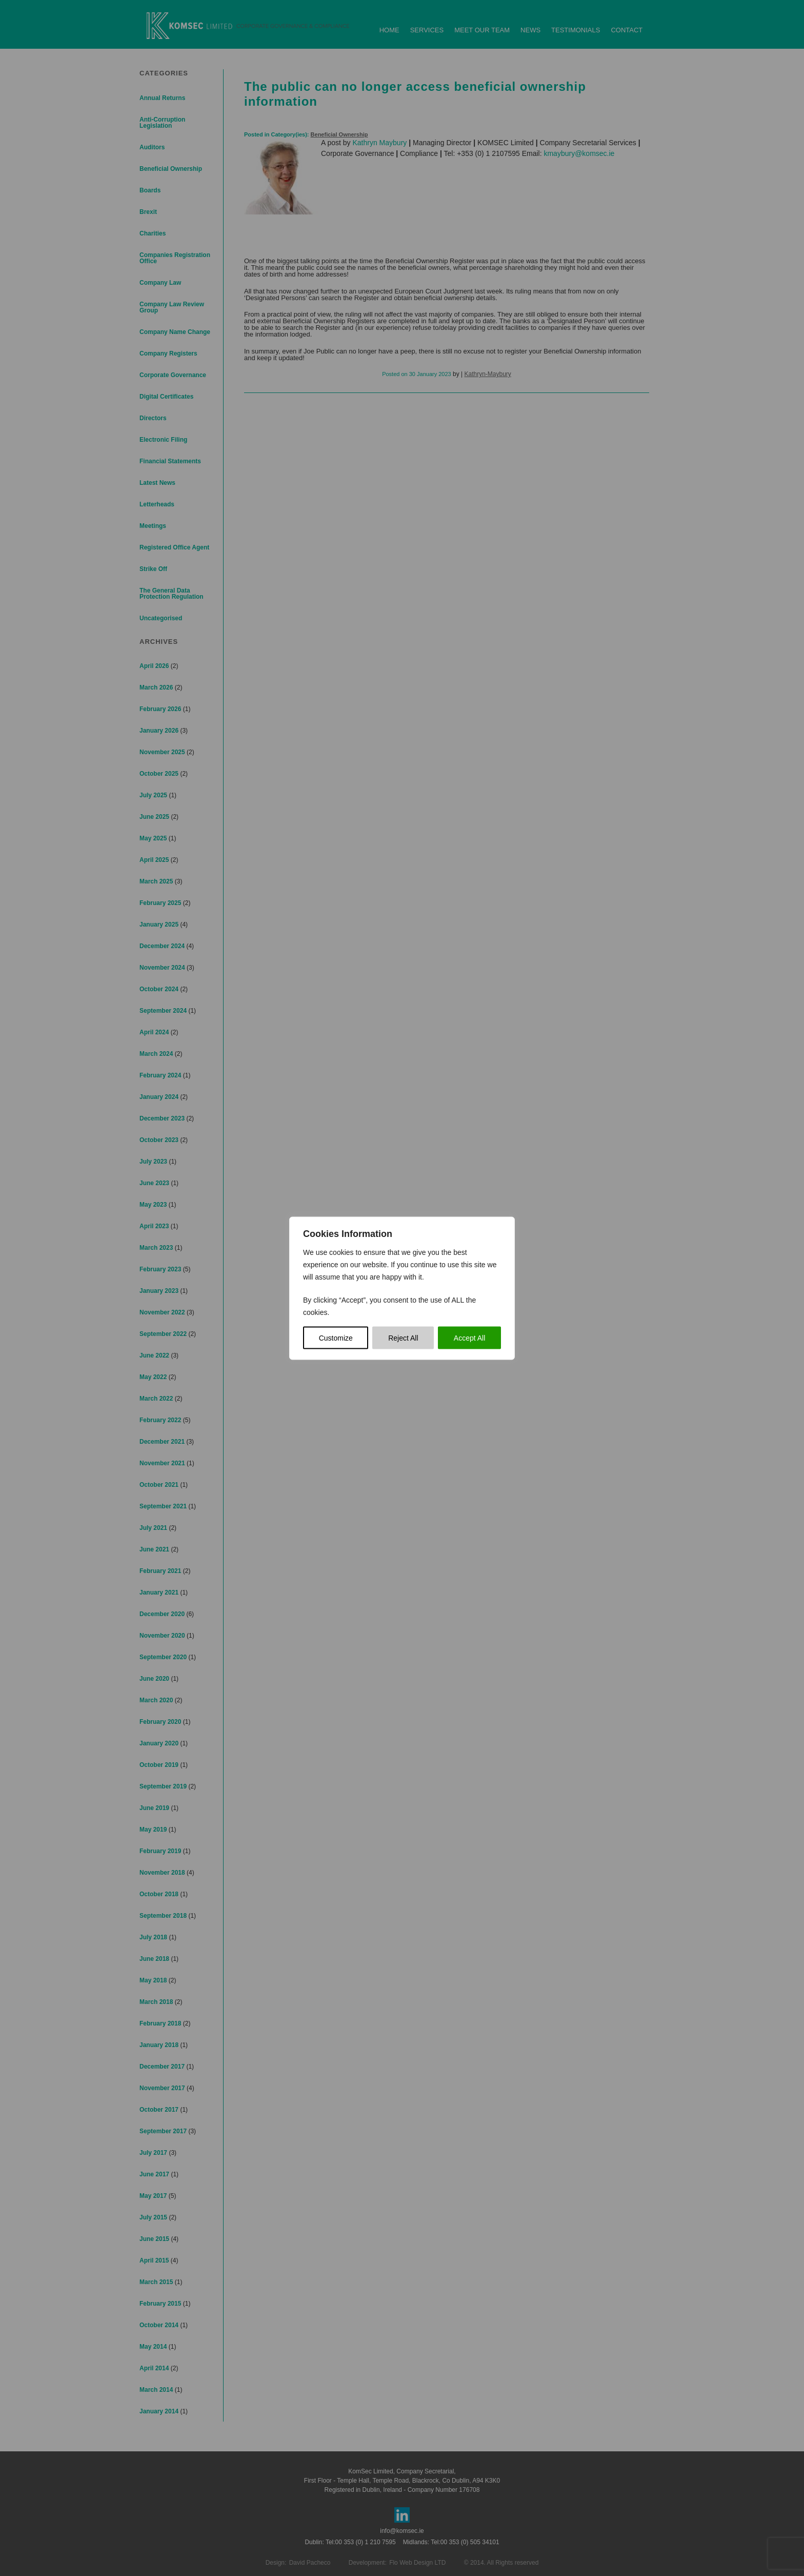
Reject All (403, 1337)
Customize (336, 1337)
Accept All (469, 1337)
